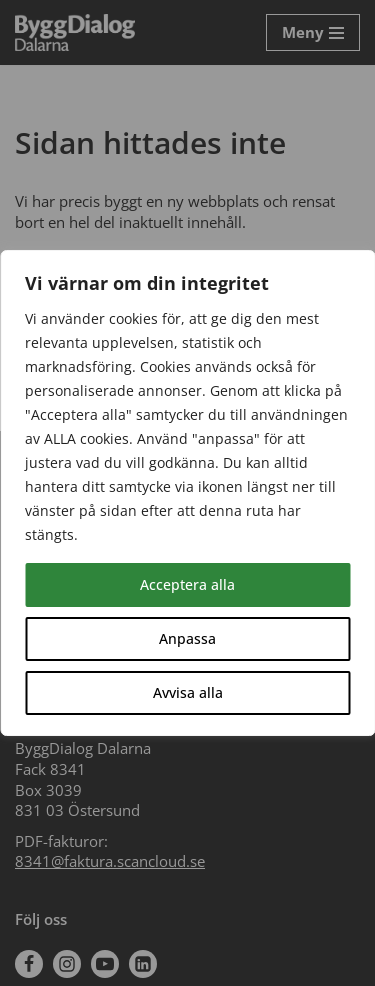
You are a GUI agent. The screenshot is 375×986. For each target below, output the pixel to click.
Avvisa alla (188, 692)
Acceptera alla (187, 584)
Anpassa (187, 638)
